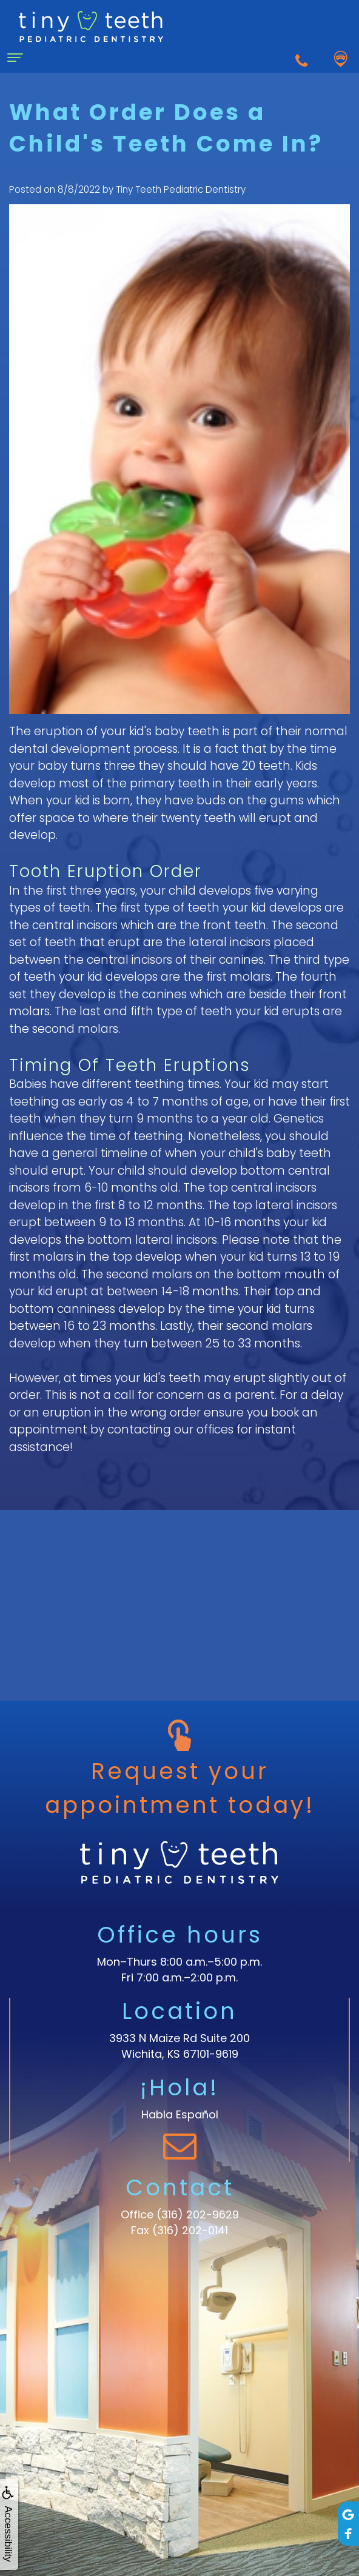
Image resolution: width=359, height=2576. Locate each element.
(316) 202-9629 (197, 2214)
